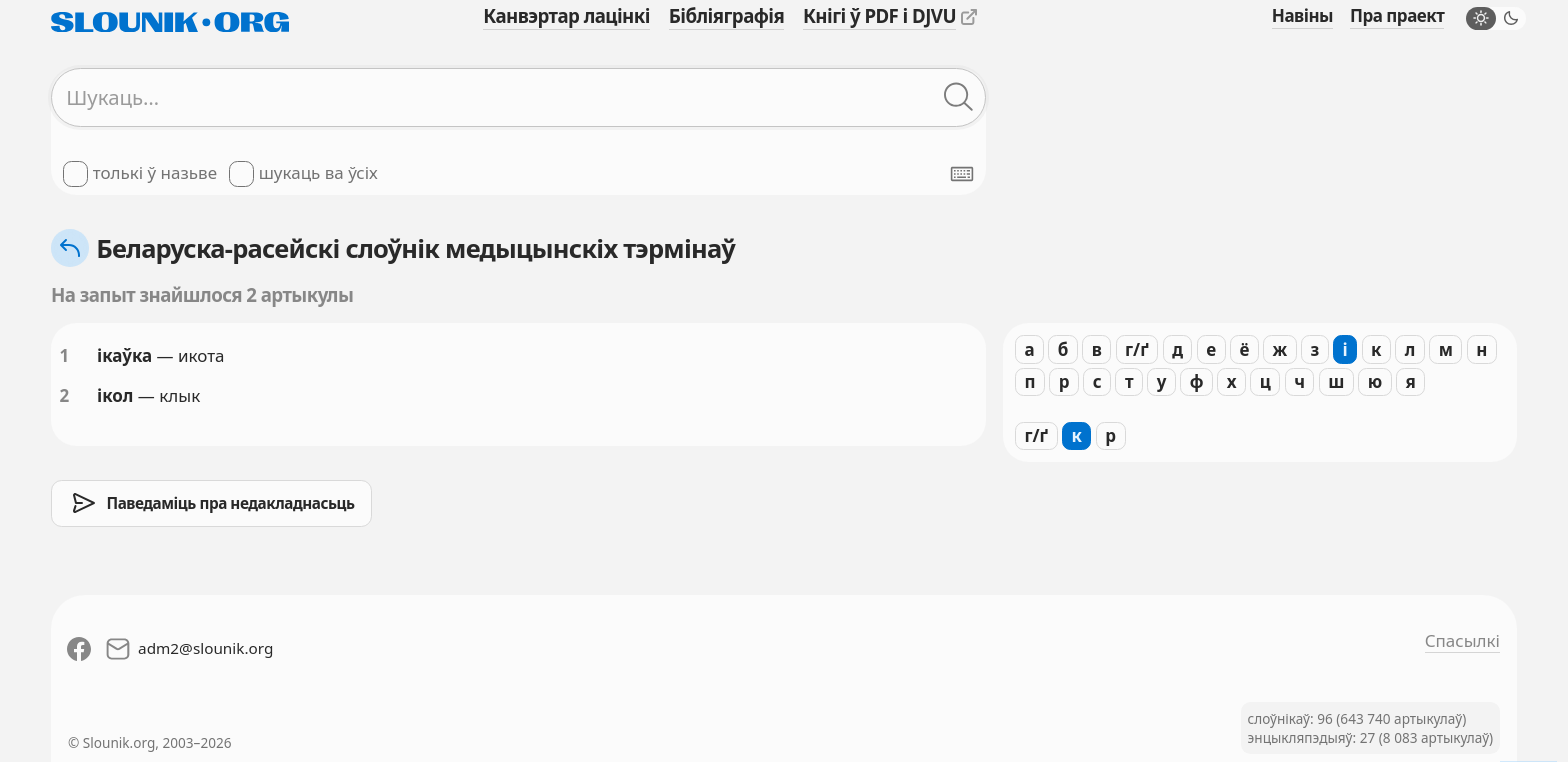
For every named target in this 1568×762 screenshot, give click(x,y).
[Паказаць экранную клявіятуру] (962, 174)
